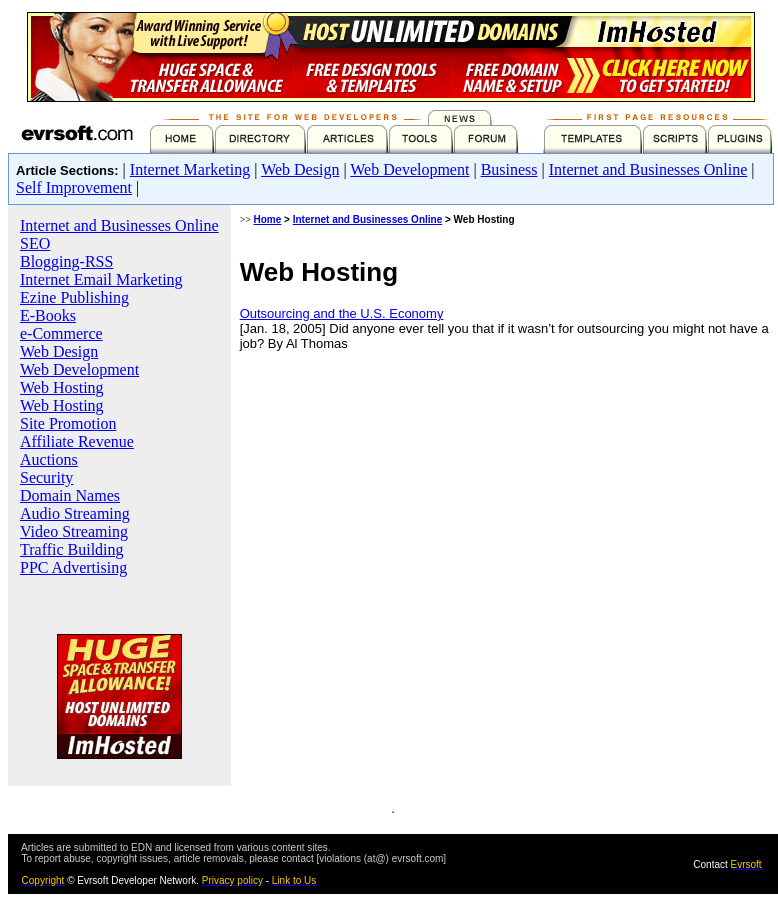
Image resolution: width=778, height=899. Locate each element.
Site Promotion (68, 423)
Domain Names (70, 495)
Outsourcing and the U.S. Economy (342, 313)
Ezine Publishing (74, 297)
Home (268, 219)
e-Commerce (61, 333)
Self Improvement (74, 187)
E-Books (48, 315)
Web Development (409, 169)
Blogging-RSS (66, 261)
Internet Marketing (190, 169)
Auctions (49, 459)
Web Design (300, 169)
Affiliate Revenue (77, 441)
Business (509, 169)
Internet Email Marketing (101, 279)
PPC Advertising (73, 567)
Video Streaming (74, 531)
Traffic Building (72, 549)
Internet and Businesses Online (648, 169)
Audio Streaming (75, 513)
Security (46, 477)
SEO (35, 243)
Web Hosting (62, 387)
